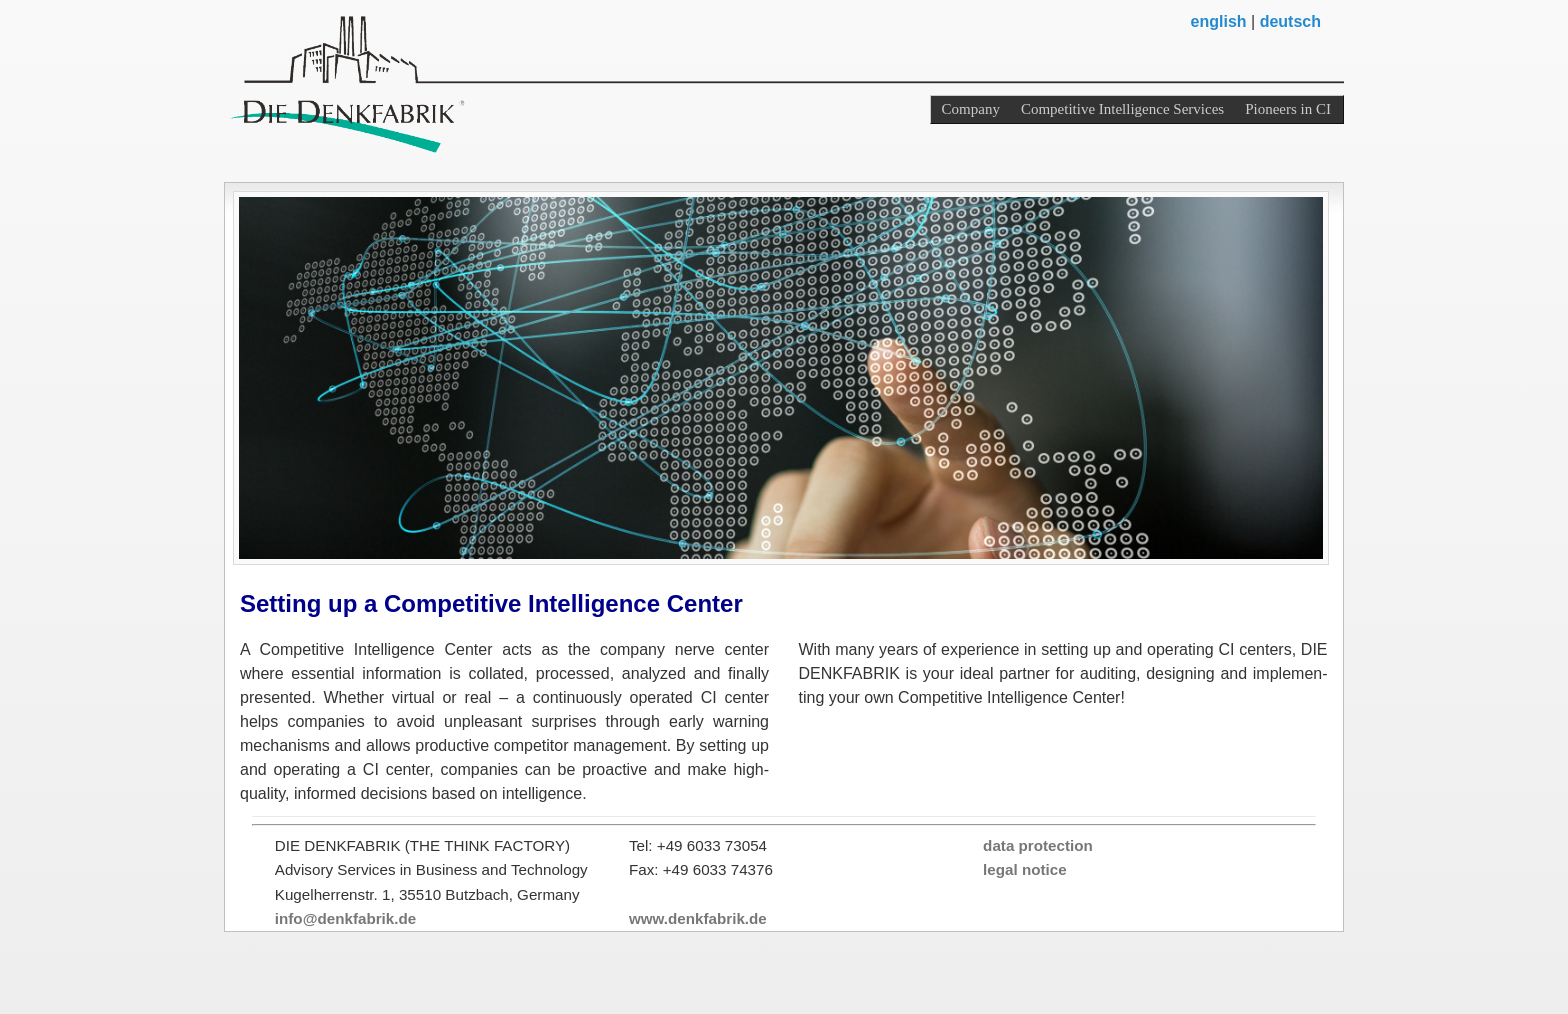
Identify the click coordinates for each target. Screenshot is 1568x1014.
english (1219, 21)
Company (971, 109)
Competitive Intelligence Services (1122, 109)
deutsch (1290, 21)
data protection (1038, 845)
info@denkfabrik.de (345, 918)
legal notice (1025, 869)
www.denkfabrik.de (698, 918)
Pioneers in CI (1288, 109)
